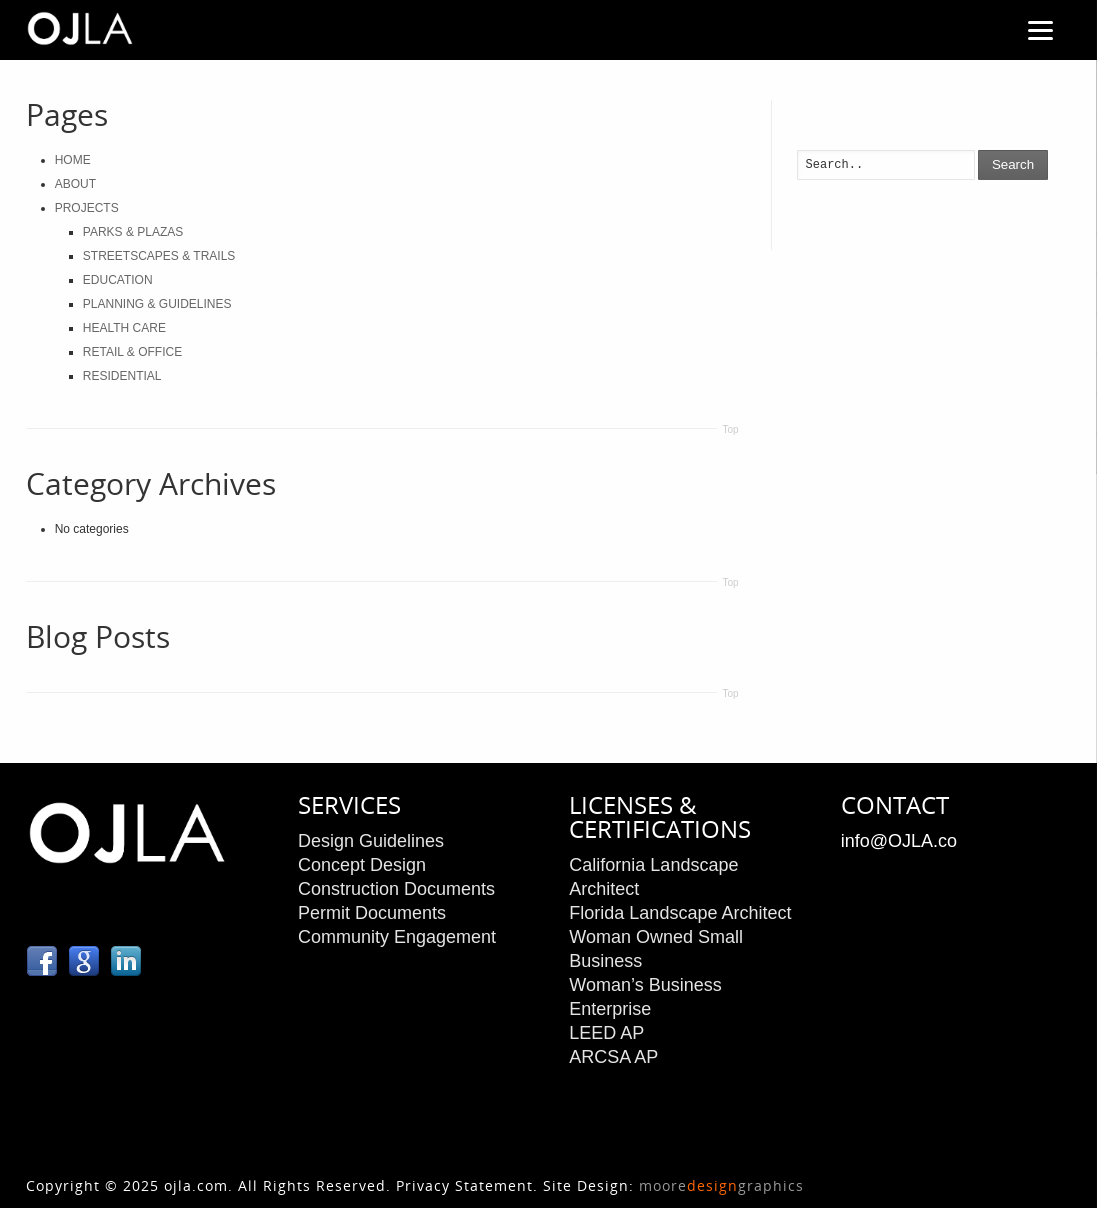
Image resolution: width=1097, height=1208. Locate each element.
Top (730, 429)
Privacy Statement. (467, 1185)
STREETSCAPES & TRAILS (159, 256)
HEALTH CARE (124, 328)
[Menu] (1041, 30)
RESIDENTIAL (122, 376)
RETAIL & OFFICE (132, 352)
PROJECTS (87, 208)
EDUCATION (118, 280)
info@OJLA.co (899, 841)
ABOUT (75, 184)
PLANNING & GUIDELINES (157, 304)
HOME (73, 160)
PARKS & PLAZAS (133, 232)
